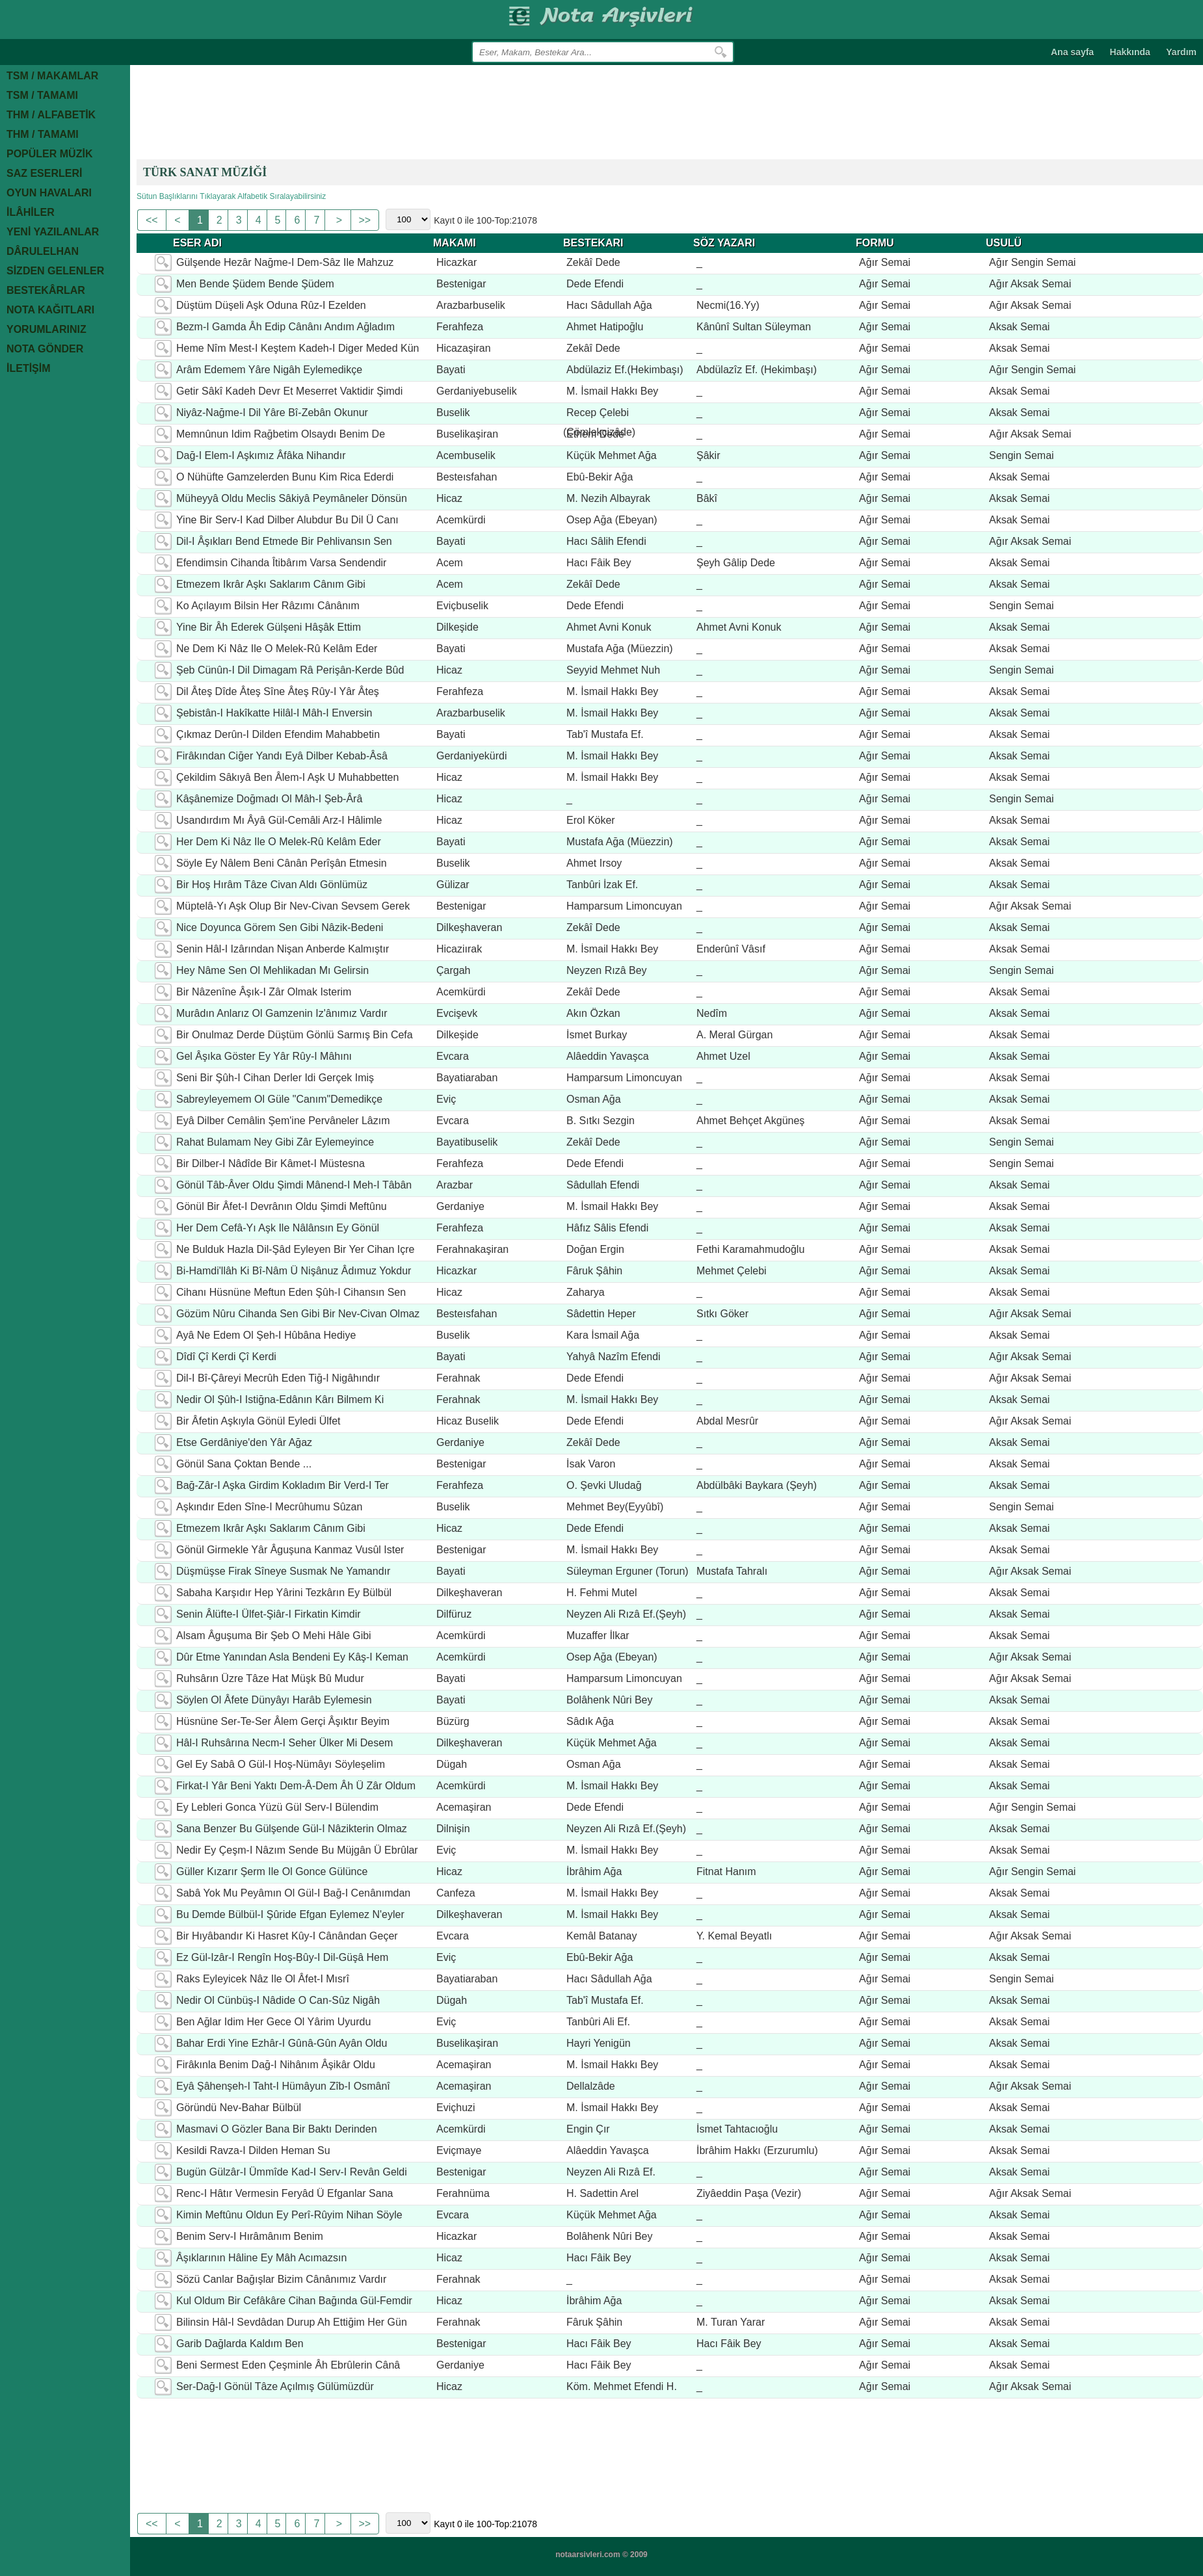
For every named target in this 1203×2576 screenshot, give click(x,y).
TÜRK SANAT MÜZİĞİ (205, 172)
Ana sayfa (1072, 52)
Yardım (1181, 52)
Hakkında (1130, 52)
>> (365, 220)
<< (153, 220)
